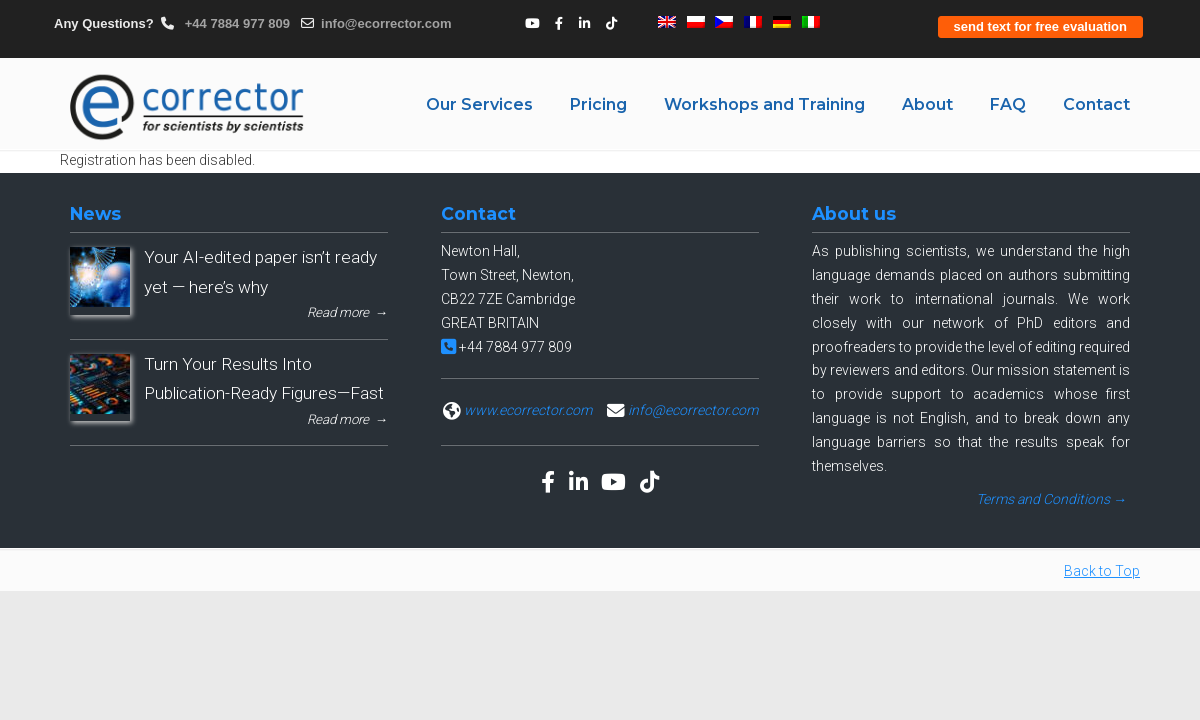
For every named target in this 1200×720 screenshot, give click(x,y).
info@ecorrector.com (386, 23)
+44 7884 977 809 (235, 23)
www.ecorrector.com (528, 410)
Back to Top (1102, 571)
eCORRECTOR (188, 107)
